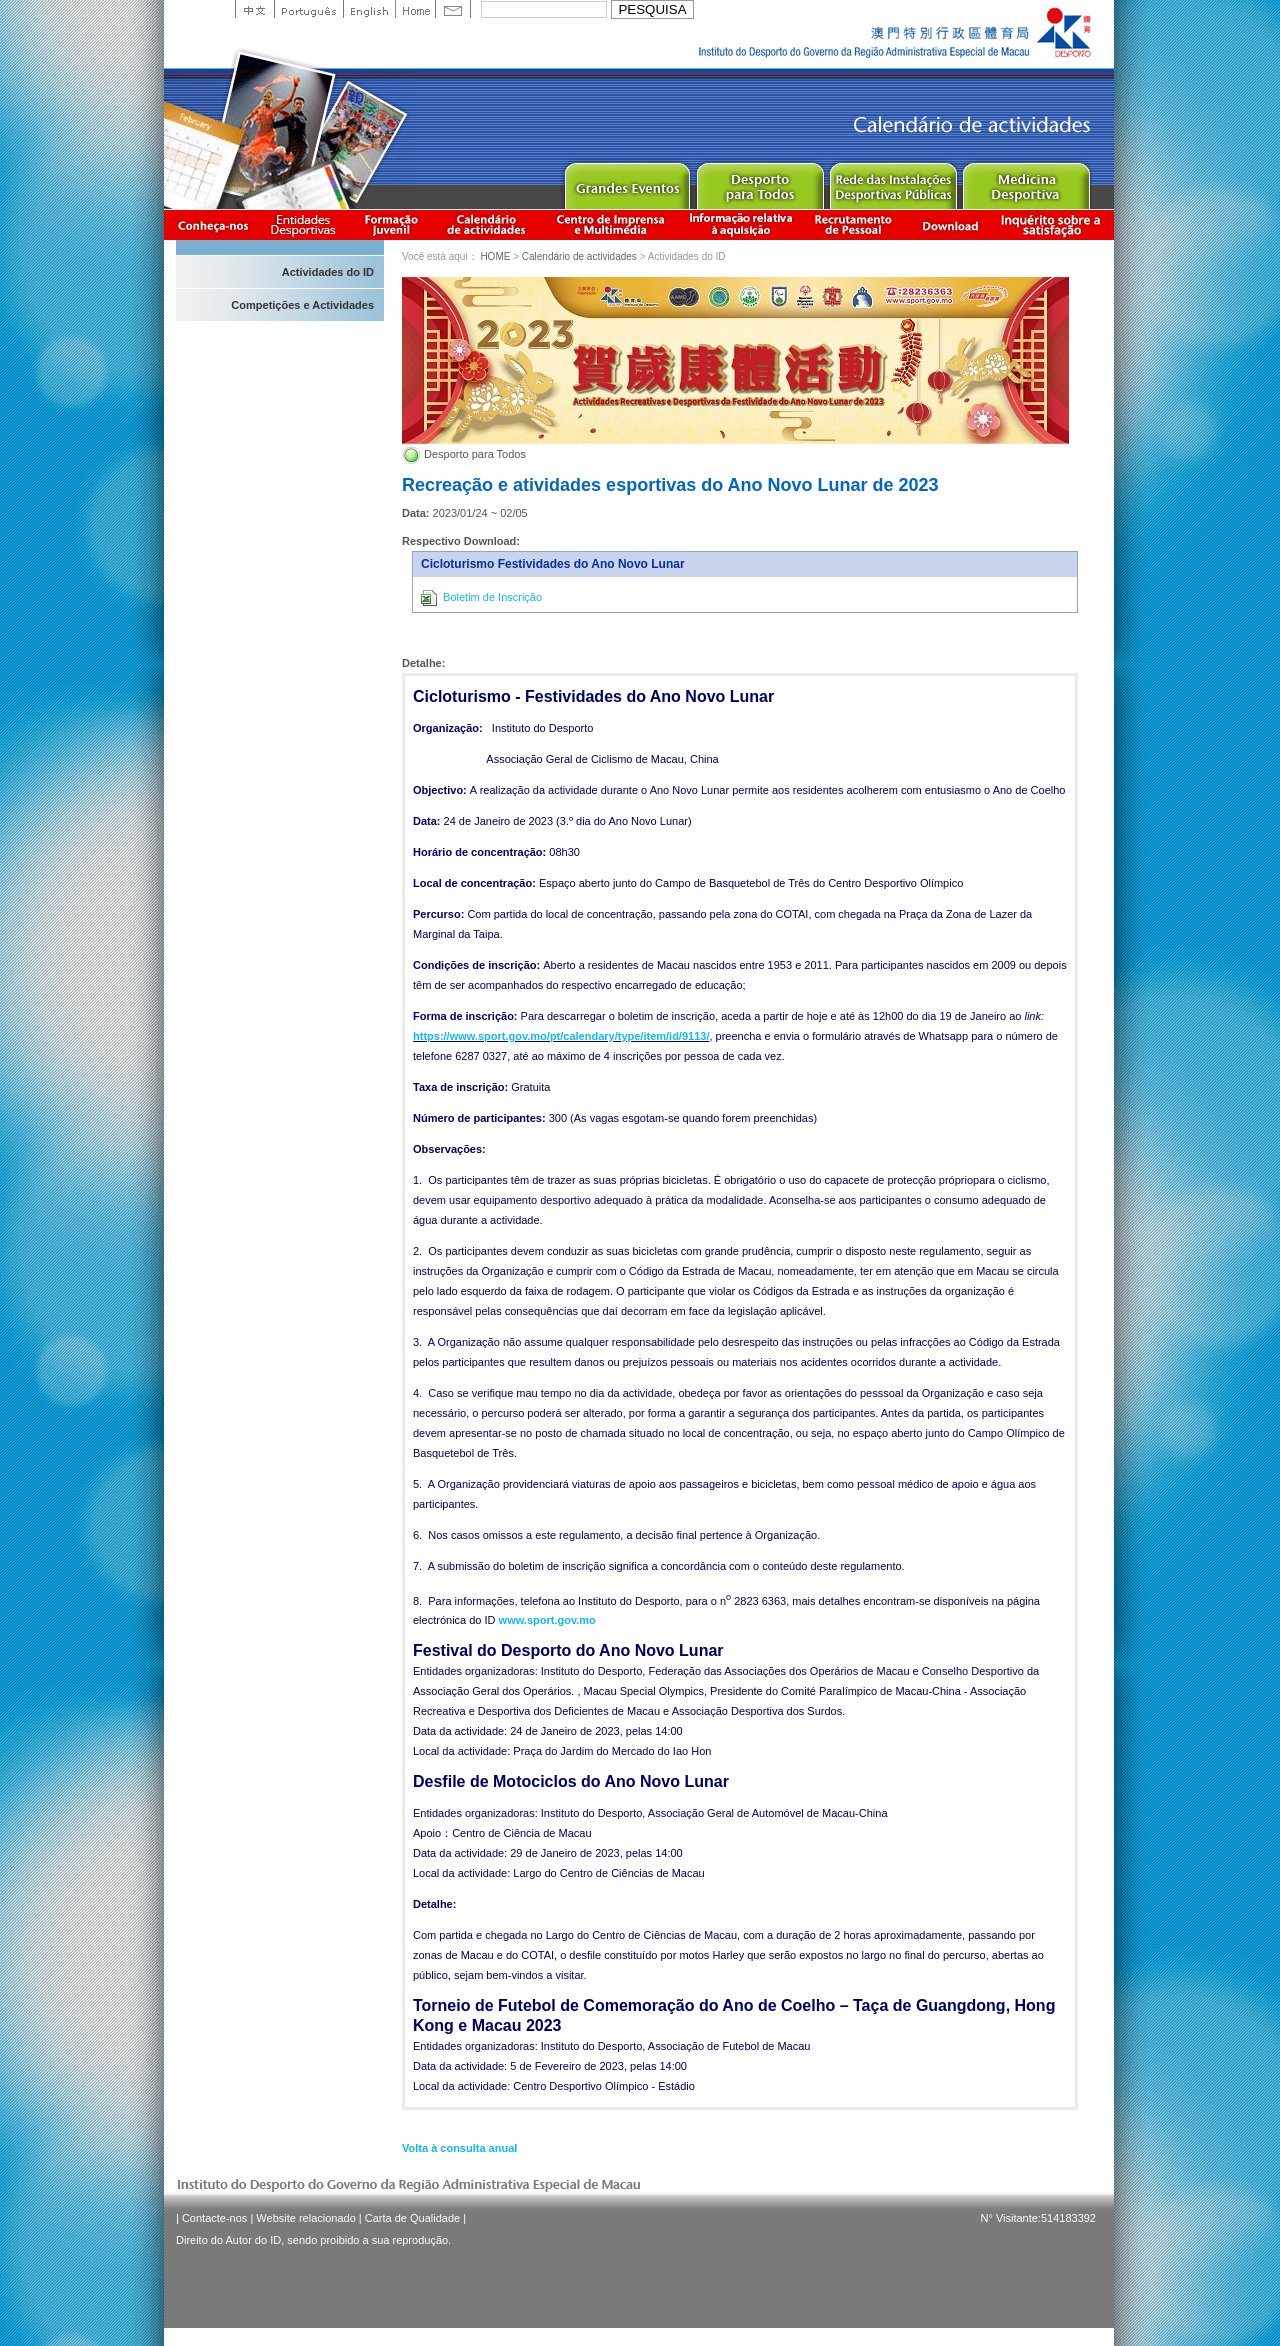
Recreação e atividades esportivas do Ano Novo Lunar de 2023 (670, 485)
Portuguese (308, 9)
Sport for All (759, 181)
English (369, 9)
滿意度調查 (1054, 224)
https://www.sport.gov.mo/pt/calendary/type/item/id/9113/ (561, 1036)
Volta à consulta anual (459, 2148)
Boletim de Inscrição (481, 598)
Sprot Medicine (1025, 181)
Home (415, 9)
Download (950, 224)
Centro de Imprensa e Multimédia (611, 224)
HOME (495, 256)
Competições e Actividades (302, 305)
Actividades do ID (328, 272)
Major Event (626, 181)
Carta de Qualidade (412, 2218)
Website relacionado (305, 2218)
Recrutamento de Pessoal (854, 224)
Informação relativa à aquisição (741, 224)
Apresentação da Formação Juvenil (391, 224)
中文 (254, 9)
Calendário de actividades (487, 224)
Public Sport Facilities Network (892, 181)
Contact (453, 9)
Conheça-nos (213, 224)
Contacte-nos (214, 2218)
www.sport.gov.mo (547, 1620)
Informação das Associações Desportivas (306, 224)
